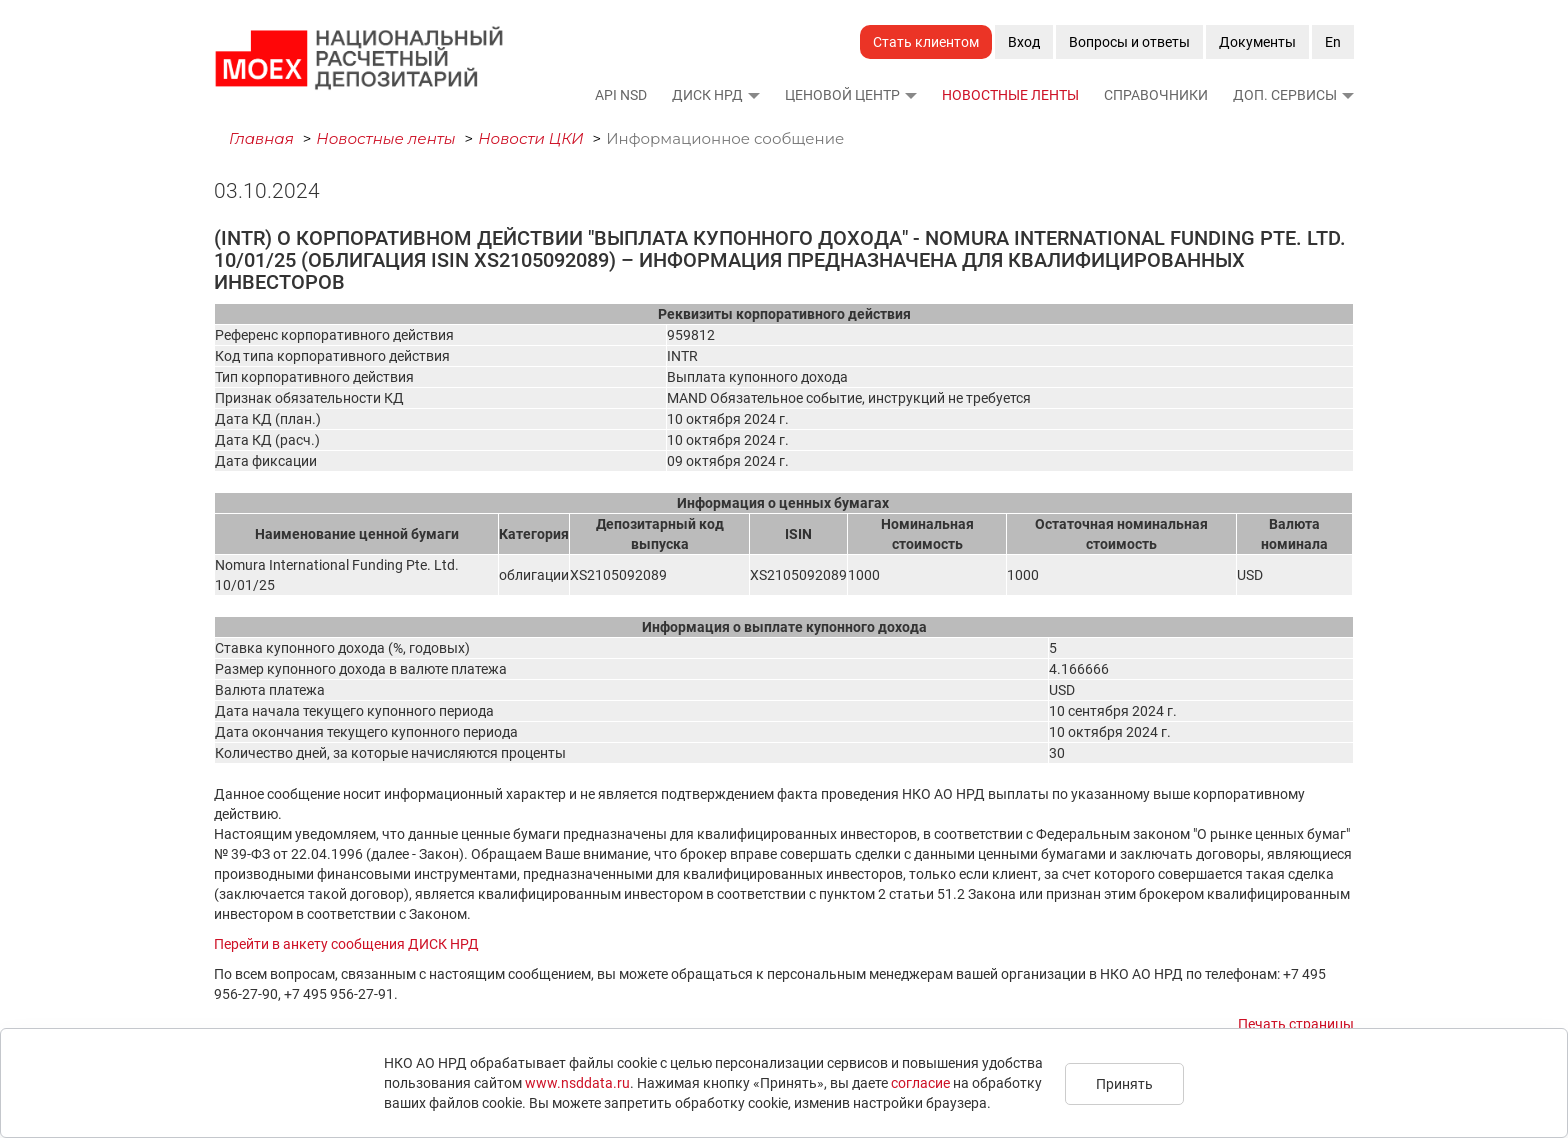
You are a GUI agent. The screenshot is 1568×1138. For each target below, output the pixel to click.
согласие (920, 1083)
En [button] (1333, 42)
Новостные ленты (1010, 95)
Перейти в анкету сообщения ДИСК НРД (346, 944)
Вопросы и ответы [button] (1129, 42)
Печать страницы (1296, 1024)
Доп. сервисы (1285, 95)
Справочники (1156, 95)
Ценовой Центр (842, 95)
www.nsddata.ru (577, 1083)
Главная (261, 138)
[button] (753, 95)
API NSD (621, 95)
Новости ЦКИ (531, 138)
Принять (1124, 1084)
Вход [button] (1024, 42)
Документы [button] (1257, 42)
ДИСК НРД (707, 95)
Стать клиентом (926, 42)
